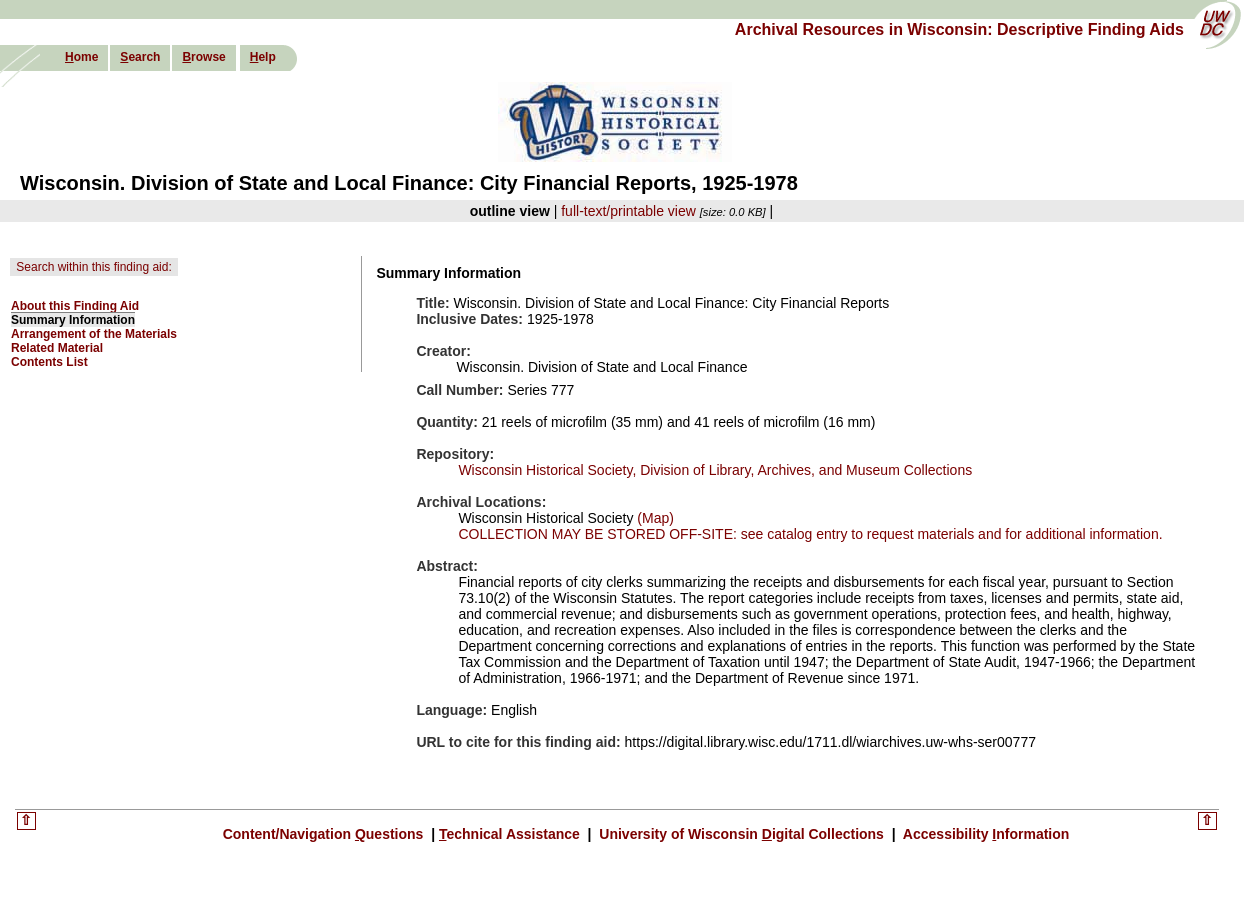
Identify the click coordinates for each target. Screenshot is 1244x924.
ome (81, 57)
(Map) (653, 518)
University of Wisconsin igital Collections (741, 834)
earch (140, 57)
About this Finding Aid (75, 306)
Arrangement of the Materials (94, 334)
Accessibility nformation (985, 834)
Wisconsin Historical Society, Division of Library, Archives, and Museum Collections (715, 470)
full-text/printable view (628, 211)
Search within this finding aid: (93, 267)
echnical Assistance (511, 834)
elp (263, 57)
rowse (203, 57)
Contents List (49, 362)
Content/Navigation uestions (325, 834)
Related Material (57, 348)
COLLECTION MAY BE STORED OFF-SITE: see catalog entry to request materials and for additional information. (810, 534)
